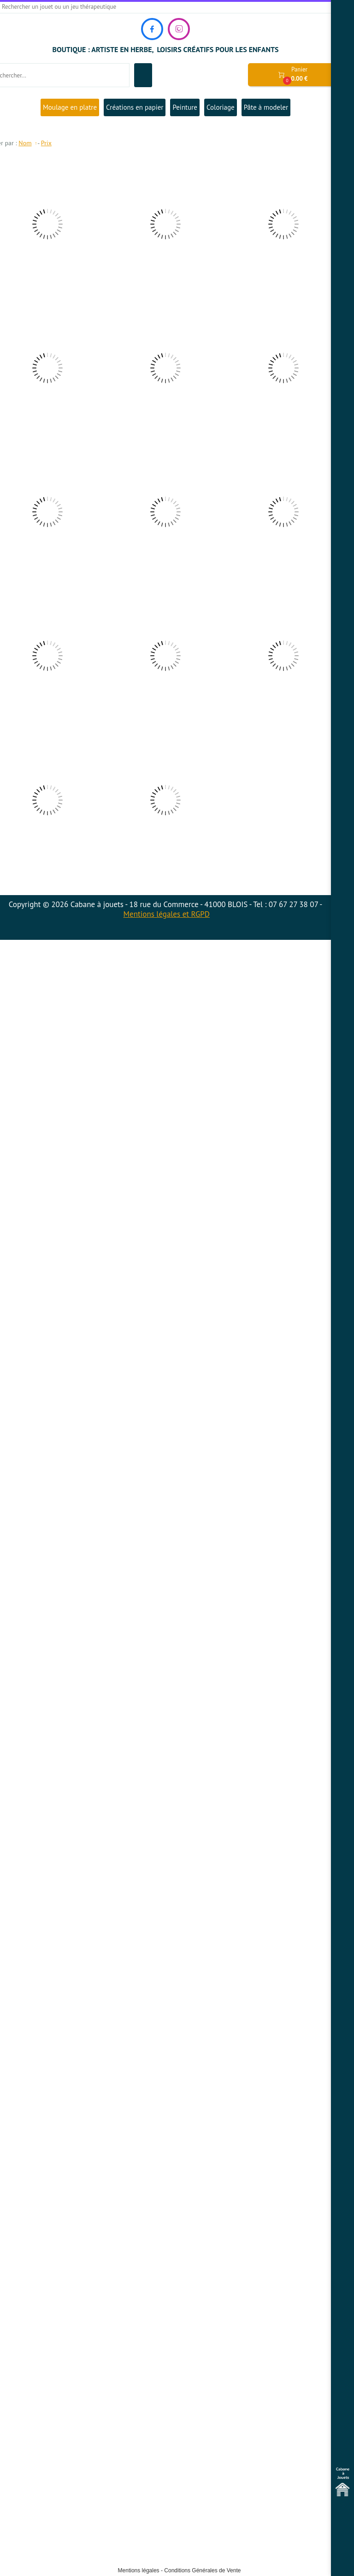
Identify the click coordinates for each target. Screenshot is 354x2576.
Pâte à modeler (266, 107)
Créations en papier (134, 107)
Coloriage (220, 107)
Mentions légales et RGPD (167, 914)
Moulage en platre (70, 107)
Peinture (184, 107)
